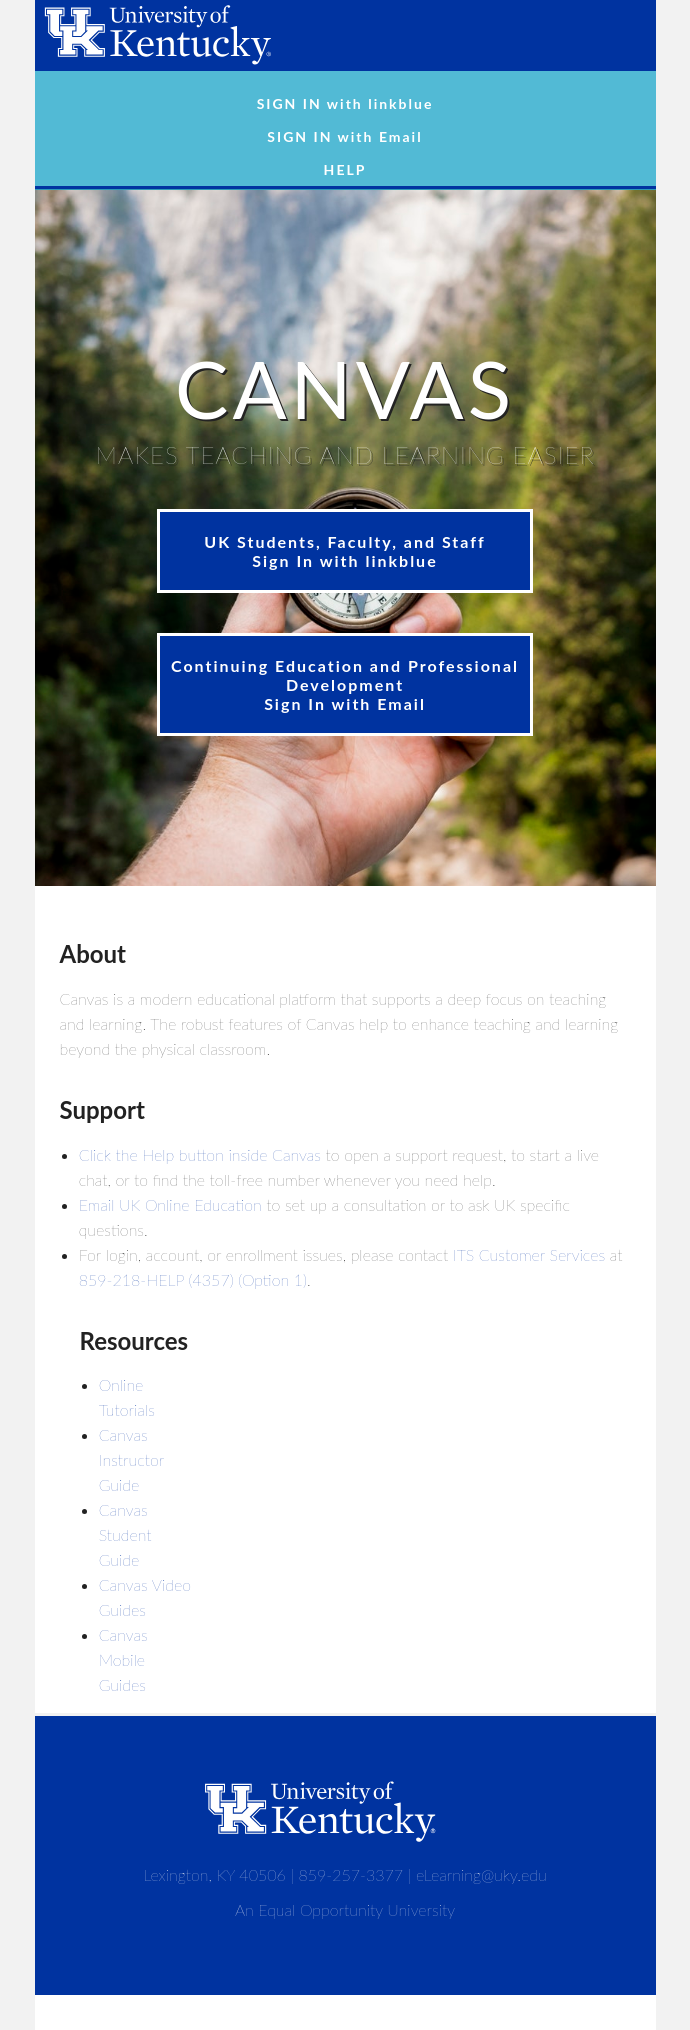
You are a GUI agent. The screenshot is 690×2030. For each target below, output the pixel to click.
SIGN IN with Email (344, 136)
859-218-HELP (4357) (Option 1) (193, 1279)
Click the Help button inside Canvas (200, 1154)
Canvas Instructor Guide (131, 1459)
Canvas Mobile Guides (123, 1659)
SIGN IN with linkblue (345, 103)
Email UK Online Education (170, 1204)
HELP (345, 169)
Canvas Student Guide (125, 1534)
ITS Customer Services (529, 1254)
